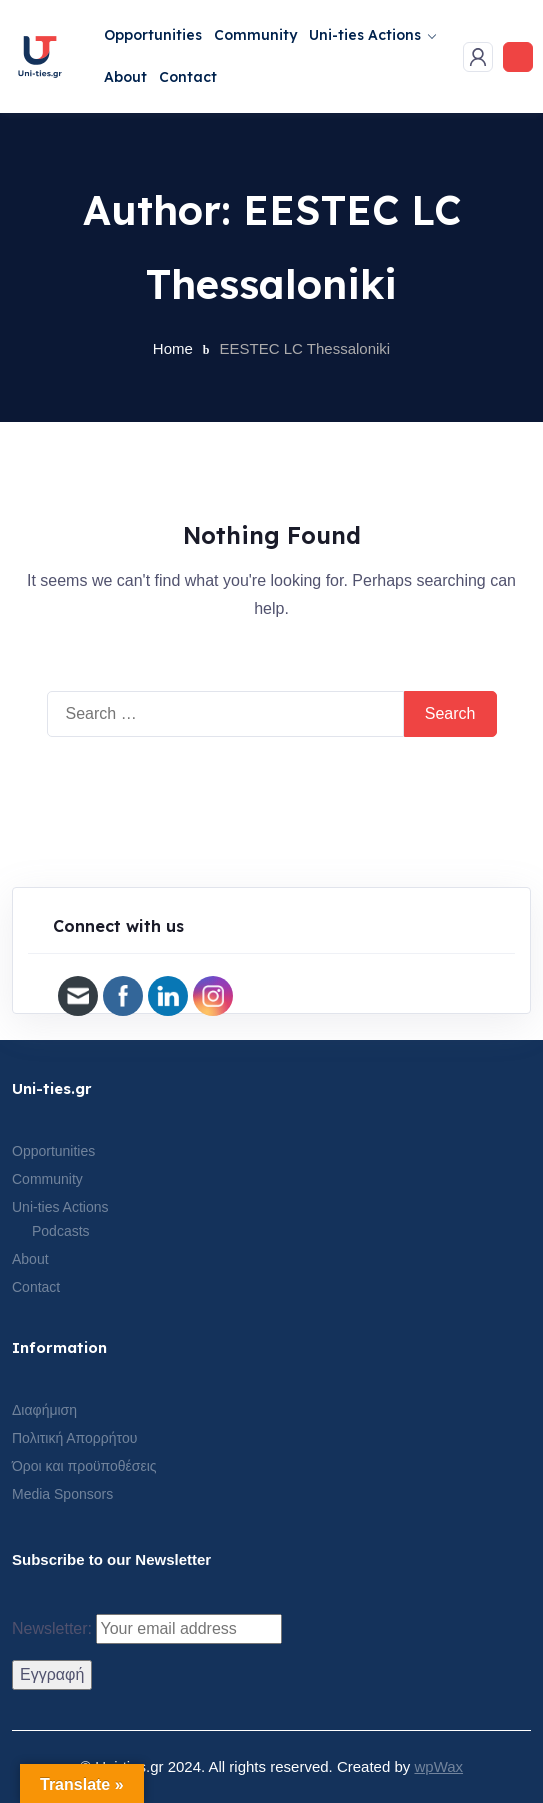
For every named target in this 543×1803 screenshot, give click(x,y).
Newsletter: (147, 1629)
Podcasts (61, 1231)
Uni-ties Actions (365, 35)
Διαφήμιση (44, 1410)
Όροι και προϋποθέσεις (84, 1466)
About (125, 77)
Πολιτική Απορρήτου (74, 1438)
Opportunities (153, 35)
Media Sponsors (62, 1494)
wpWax (438, 1766)
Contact (188, 77)
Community (255, 35)
